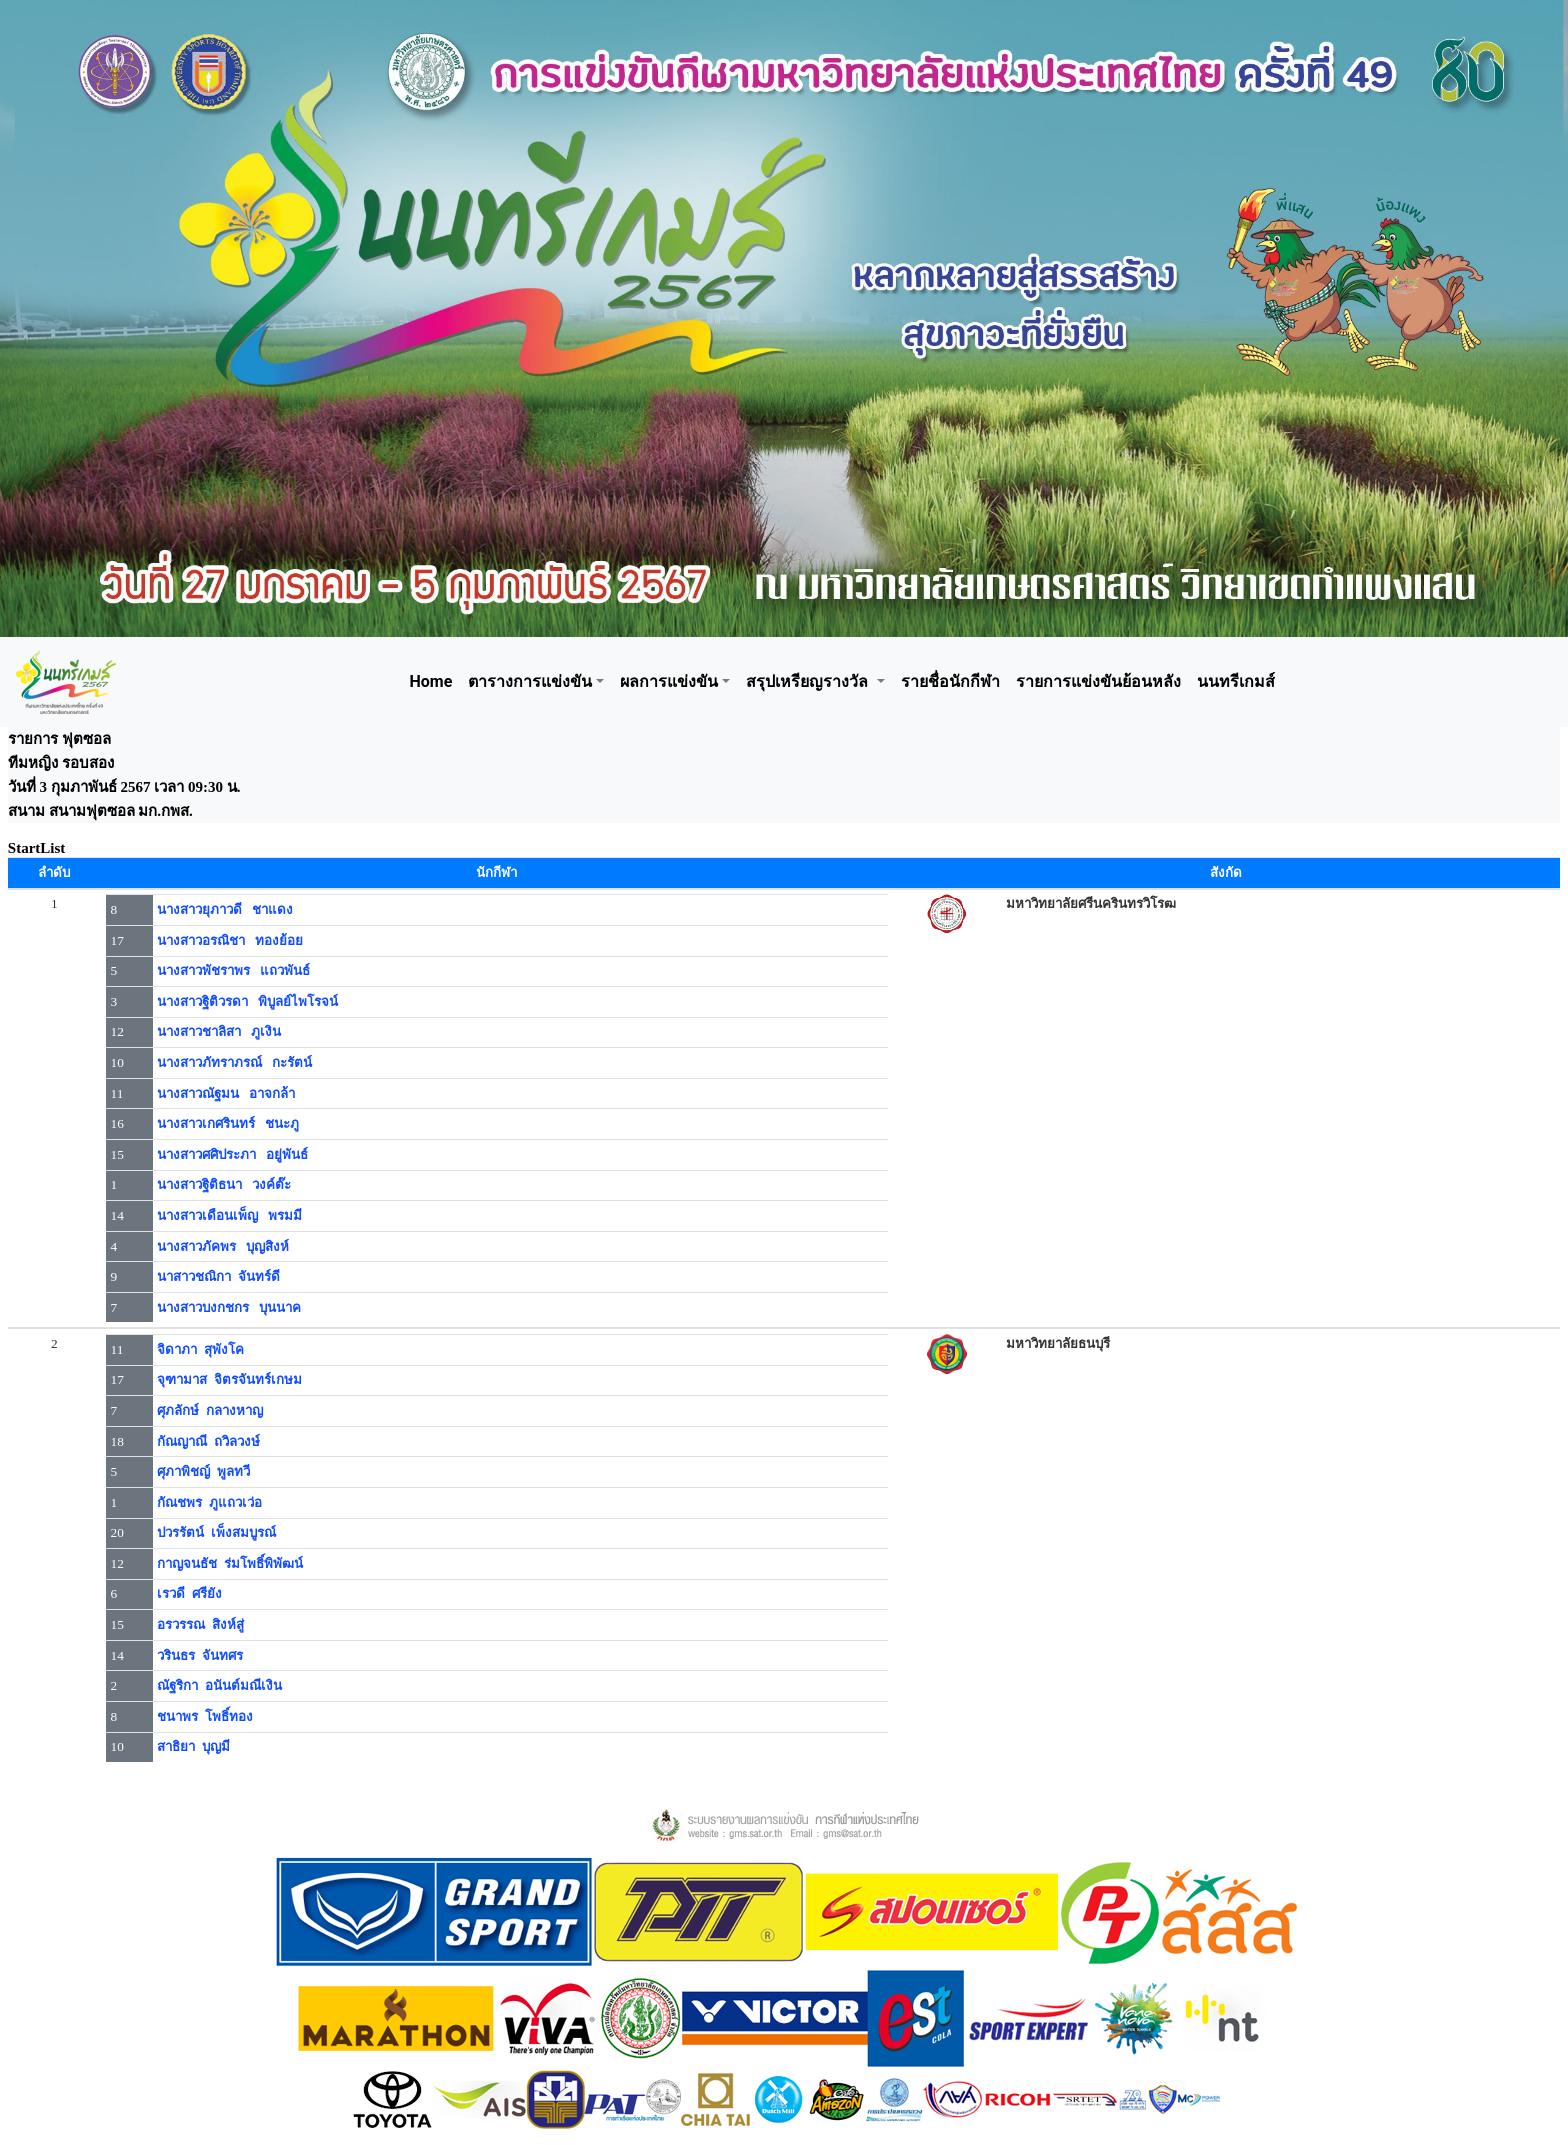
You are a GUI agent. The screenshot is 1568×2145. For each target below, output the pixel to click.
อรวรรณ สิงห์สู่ (200, 1624)
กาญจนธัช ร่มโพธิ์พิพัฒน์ (230, 1563)
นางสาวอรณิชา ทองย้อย (230, 940)
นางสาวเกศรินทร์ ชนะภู (228, 1123)
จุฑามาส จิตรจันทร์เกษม (229, 1379)
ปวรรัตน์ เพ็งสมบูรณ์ (216, 1532)
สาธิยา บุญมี (193, 1746)
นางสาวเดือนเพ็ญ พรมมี (229, 1215)
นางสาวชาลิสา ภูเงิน (219, 1031)
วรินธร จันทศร (200, 1655)
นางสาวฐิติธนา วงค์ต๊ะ (224, 1184)
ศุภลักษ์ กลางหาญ (210, 1410)
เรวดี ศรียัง (189, 1593)
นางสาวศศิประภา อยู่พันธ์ (232, 1154)
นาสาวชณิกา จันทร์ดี (218, 1276)
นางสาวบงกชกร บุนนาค (229, 1307)
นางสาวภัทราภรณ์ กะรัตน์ (234, 1062)
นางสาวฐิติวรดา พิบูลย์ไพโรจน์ (247, 1001)
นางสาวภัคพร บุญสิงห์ (223, 1246)
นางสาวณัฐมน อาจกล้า (226, 1093)
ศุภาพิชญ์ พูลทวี (203, 1471)
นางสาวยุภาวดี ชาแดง (225, 909)
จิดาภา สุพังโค (200, 1349)
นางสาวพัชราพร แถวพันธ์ (233, 970)
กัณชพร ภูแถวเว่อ (209, 1502)
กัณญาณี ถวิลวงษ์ (208, 1441)
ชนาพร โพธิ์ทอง (205, 1716)
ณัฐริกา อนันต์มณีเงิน (219, 1685)
